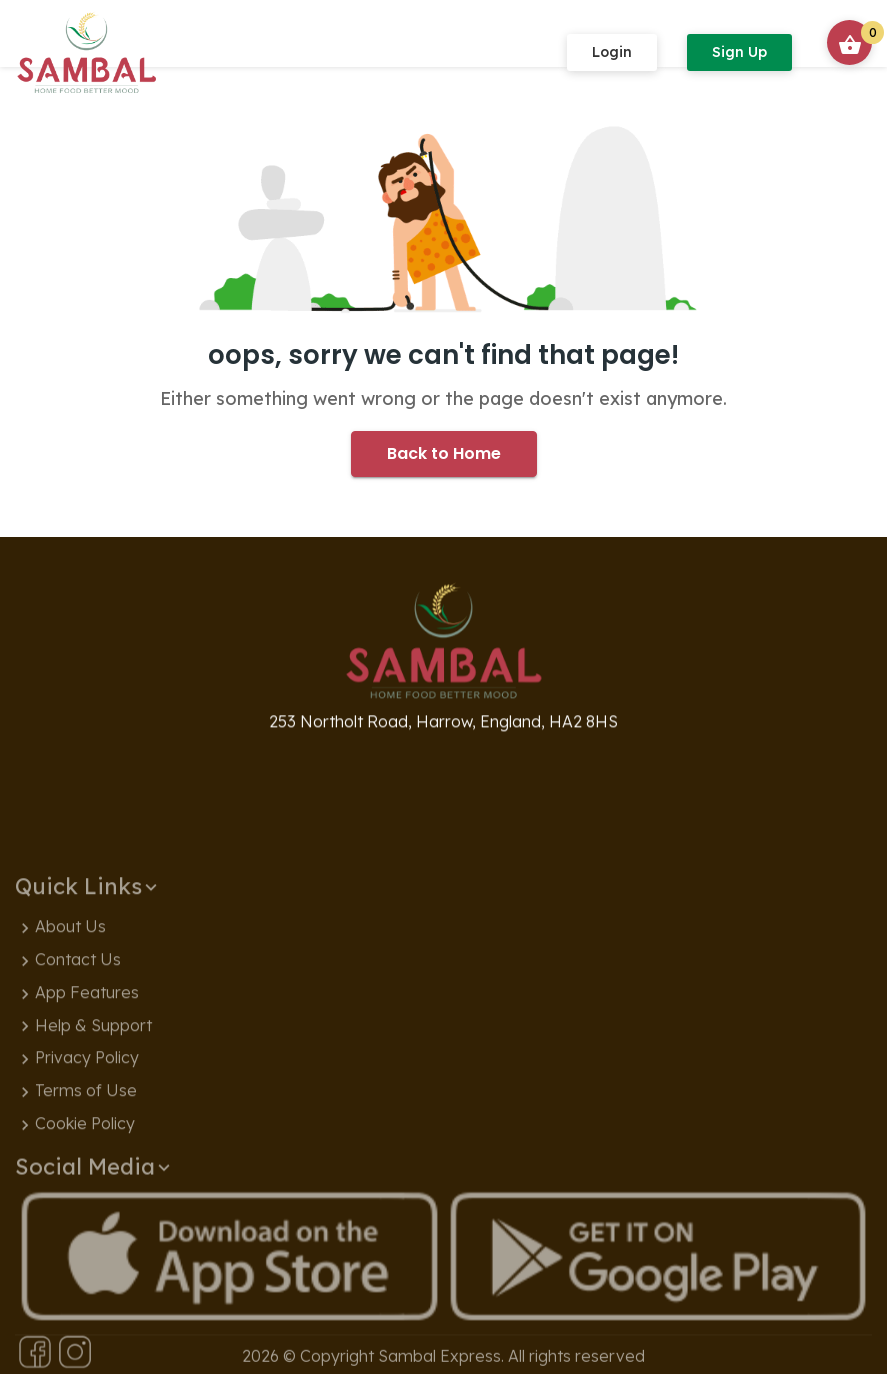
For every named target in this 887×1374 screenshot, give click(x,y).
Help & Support (83, 1108)
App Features (77, 1075)
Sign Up (739, 52)
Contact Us (68, 1042)
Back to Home (444, 453)
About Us (60, 1009)
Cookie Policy (75, 1206)
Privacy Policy (77, 1140)
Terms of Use (76, 1173)
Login (612, 52)
